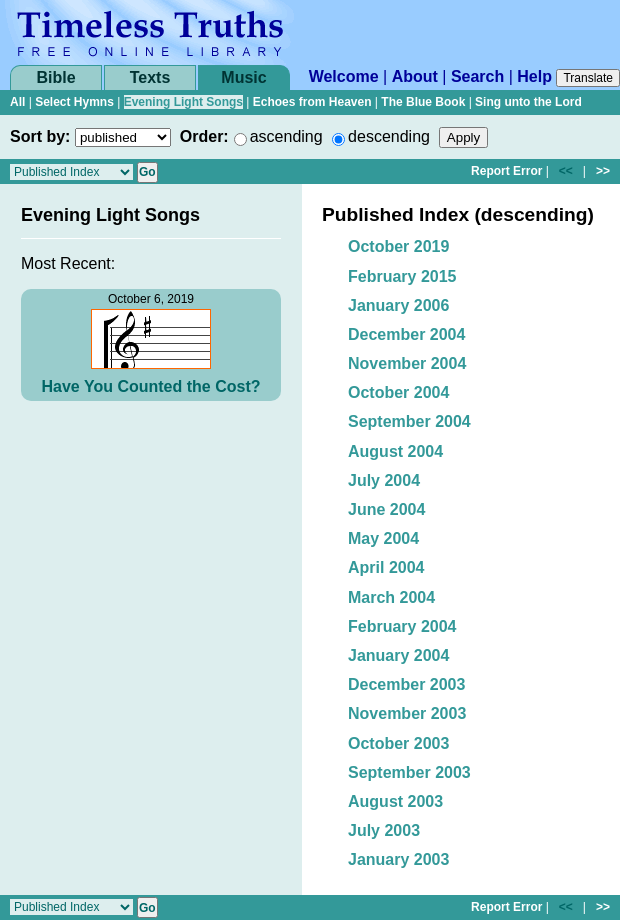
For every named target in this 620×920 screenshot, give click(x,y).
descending (389, 136)
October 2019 (398, 246)
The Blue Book (423, 102)
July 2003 (384, 830)
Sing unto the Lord (528, 102)
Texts (150, 77)
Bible (55, 77)
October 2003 (398, 743)
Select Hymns (74, 102)
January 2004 (398, 655)
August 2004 (395, 451)
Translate (588, 78)
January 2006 (398, 305)
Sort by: (40, 136)
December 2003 (406, 684)
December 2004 (406, 334)
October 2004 (398, 392)
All (17, 102)
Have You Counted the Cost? (151, 386)
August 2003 (395, 801)
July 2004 (384, 480)
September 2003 (409, 772)
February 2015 (402, 276)
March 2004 (391, 597)
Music (243, 77)
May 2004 (383, 538)
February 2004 (402, 626)
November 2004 (407, 363)
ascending (286, 136)
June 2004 (386, 509)
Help (534, 76)
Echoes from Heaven (312, 102)
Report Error (506, 171)
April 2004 (386, 567)
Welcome (344, 76)
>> (603, 171)
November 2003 (407, 713)
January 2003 (398, 859)
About (415, 76)
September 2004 (409, 421)
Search (477, 76)
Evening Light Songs (183, 102)
